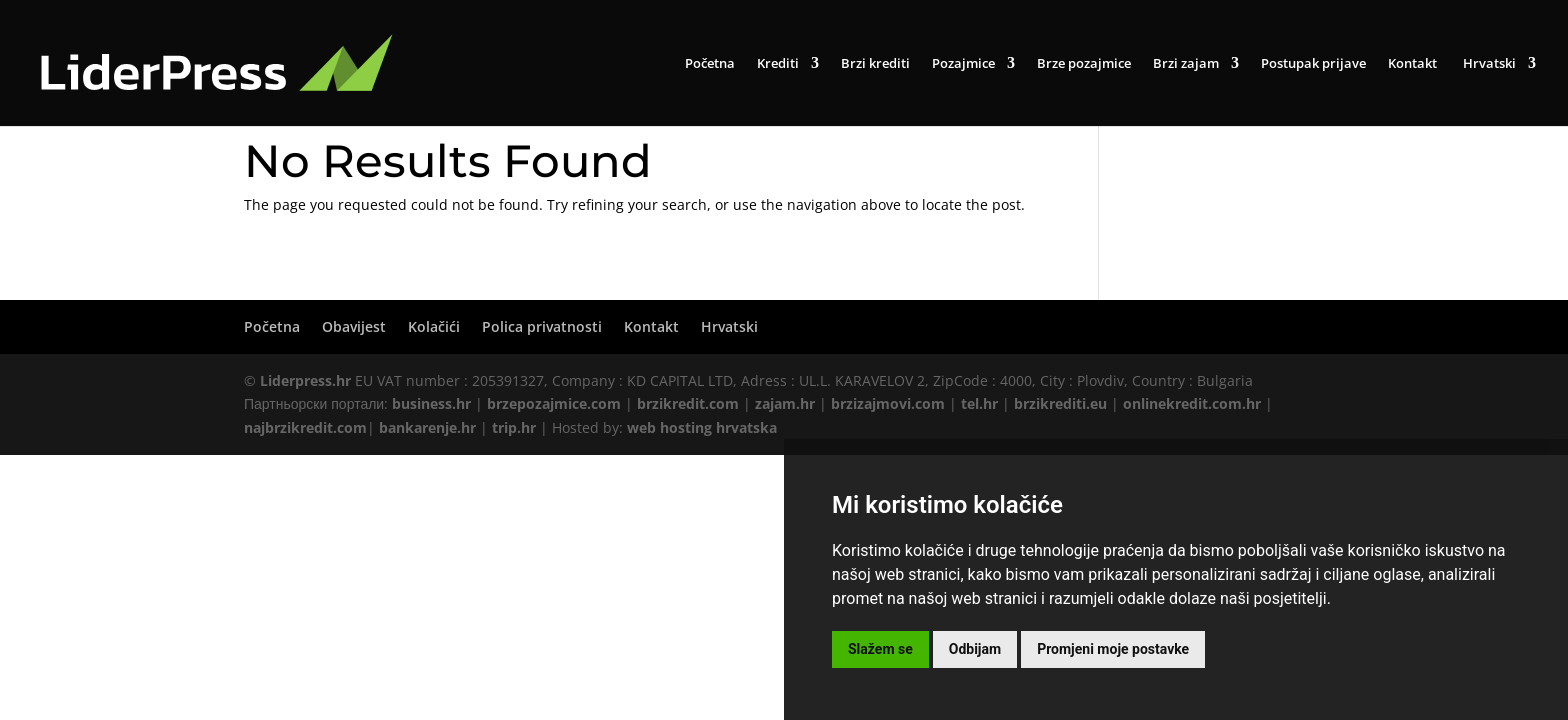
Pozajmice (963, 64)
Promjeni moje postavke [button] (1113, 649)
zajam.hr (785, 403)
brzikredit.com (688, 403)
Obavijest (354, 326)
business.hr (431, 403)
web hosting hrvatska (702, 427)
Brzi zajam (1186, 64)
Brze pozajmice (1084, 64)
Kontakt (1412, 64)
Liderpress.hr (305, 380)
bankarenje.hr (427, 427)
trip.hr (514, 427)
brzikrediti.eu (1060, 403)
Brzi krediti (875, 64)
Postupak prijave (1313, 64)
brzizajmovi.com (888, 403)
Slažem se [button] (880, 649)
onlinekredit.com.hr (1192, 403)
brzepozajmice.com (554, 403)
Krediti (778, 64)
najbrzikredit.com (305, 427)
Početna (710, 64)
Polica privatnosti (542, 326)
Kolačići (434, 326)
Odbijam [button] (975, 649)
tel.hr (979, 403)
